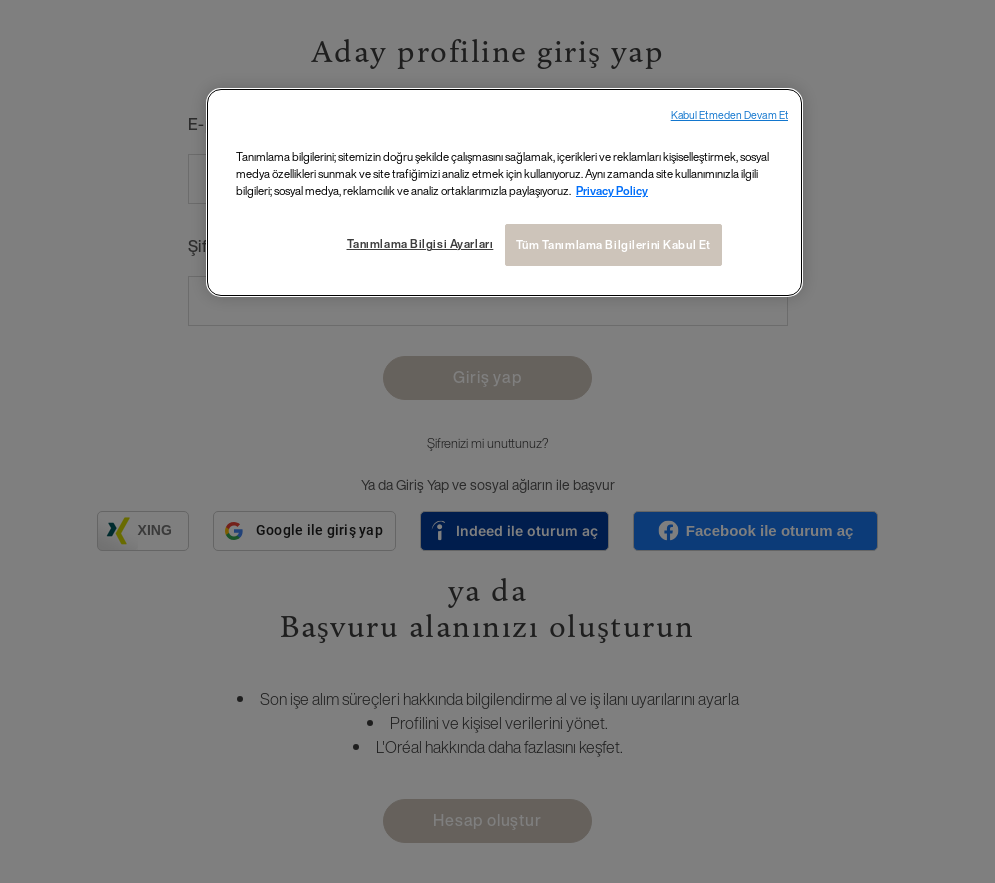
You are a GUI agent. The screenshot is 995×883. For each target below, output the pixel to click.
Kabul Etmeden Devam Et (729, 115)
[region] (504, 192)
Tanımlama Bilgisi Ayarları (419, 243)
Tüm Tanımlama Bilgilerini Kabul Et (613, 244)
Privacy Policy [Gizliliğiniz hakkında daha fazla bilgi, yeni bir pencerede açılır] (612, 190)
